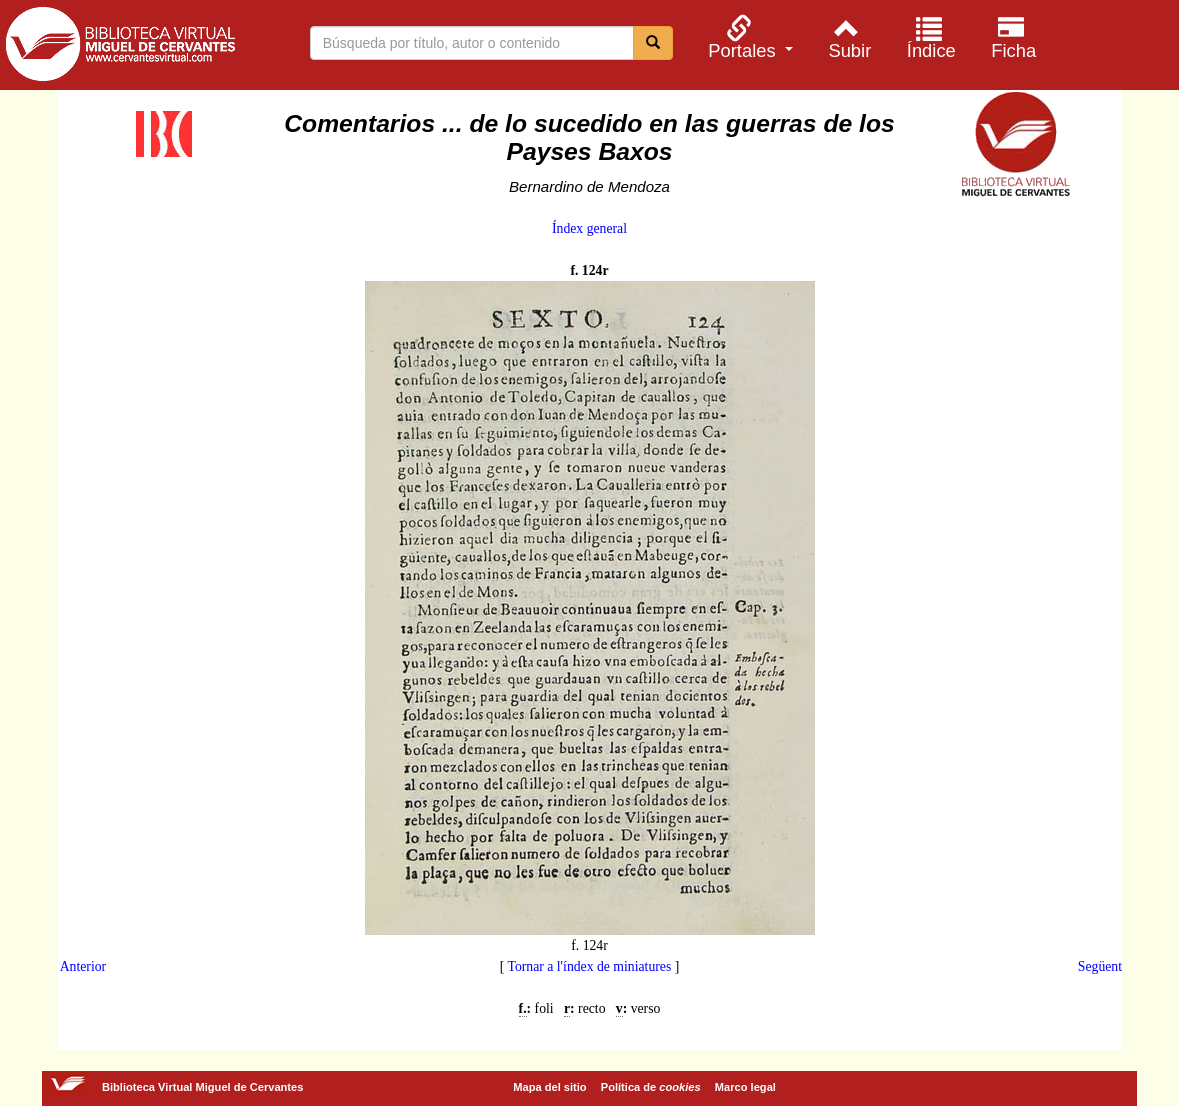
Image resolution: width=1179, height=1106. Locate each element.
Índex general (589, 228)
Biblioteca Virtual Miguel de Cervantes (120, 48)
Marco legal (745, 1087)
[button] (748, 37)
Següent (1100, 966)
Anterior (83, 966)
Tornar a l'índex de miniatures (589, 966)
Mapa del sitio (549, 1087)
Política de (651, 1087)
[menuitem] (748, 37)
